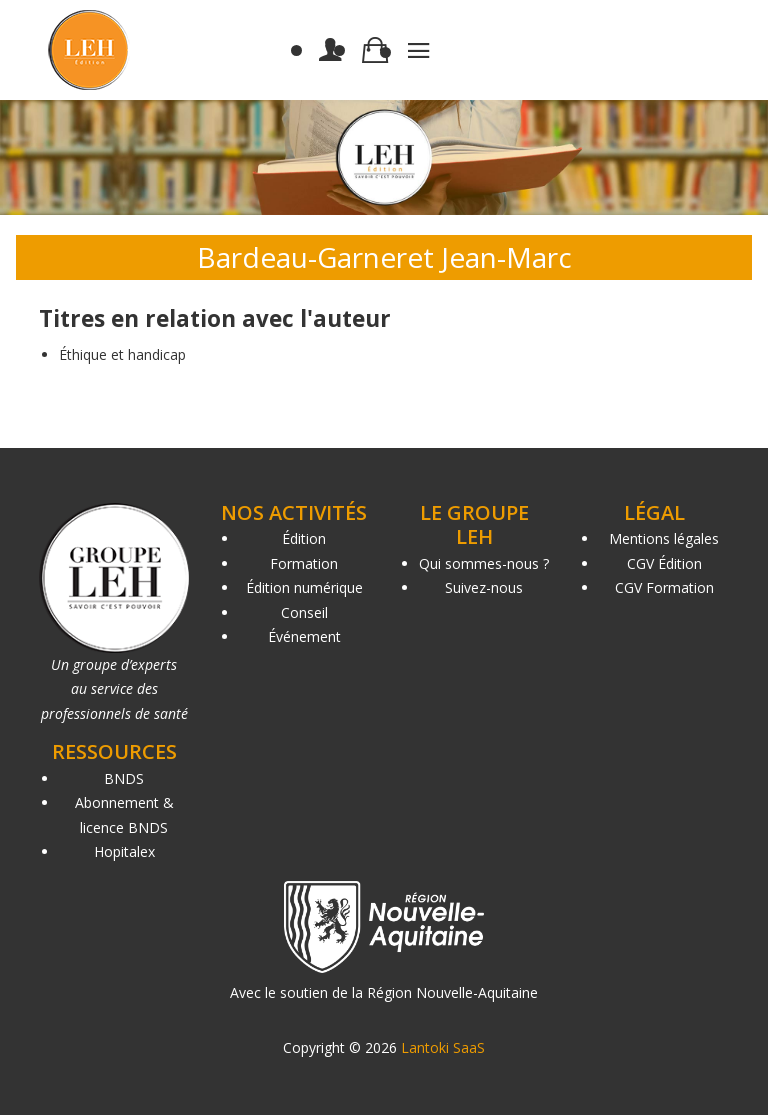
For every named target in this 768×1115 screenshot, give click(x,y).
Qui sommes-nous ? (484, 563)
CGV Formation (664, 587)
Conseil (304, 612)
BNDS (124, 778)
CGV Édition (664, 563)
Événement (304, 636)
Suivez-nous (484, 587)
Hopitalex (124, 851)
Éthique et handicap (122, 354)
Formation (304, 563)
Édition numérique (304, 587)
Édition (304, 538)
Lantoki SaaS (443, 1047)
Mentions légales (664, 538)
